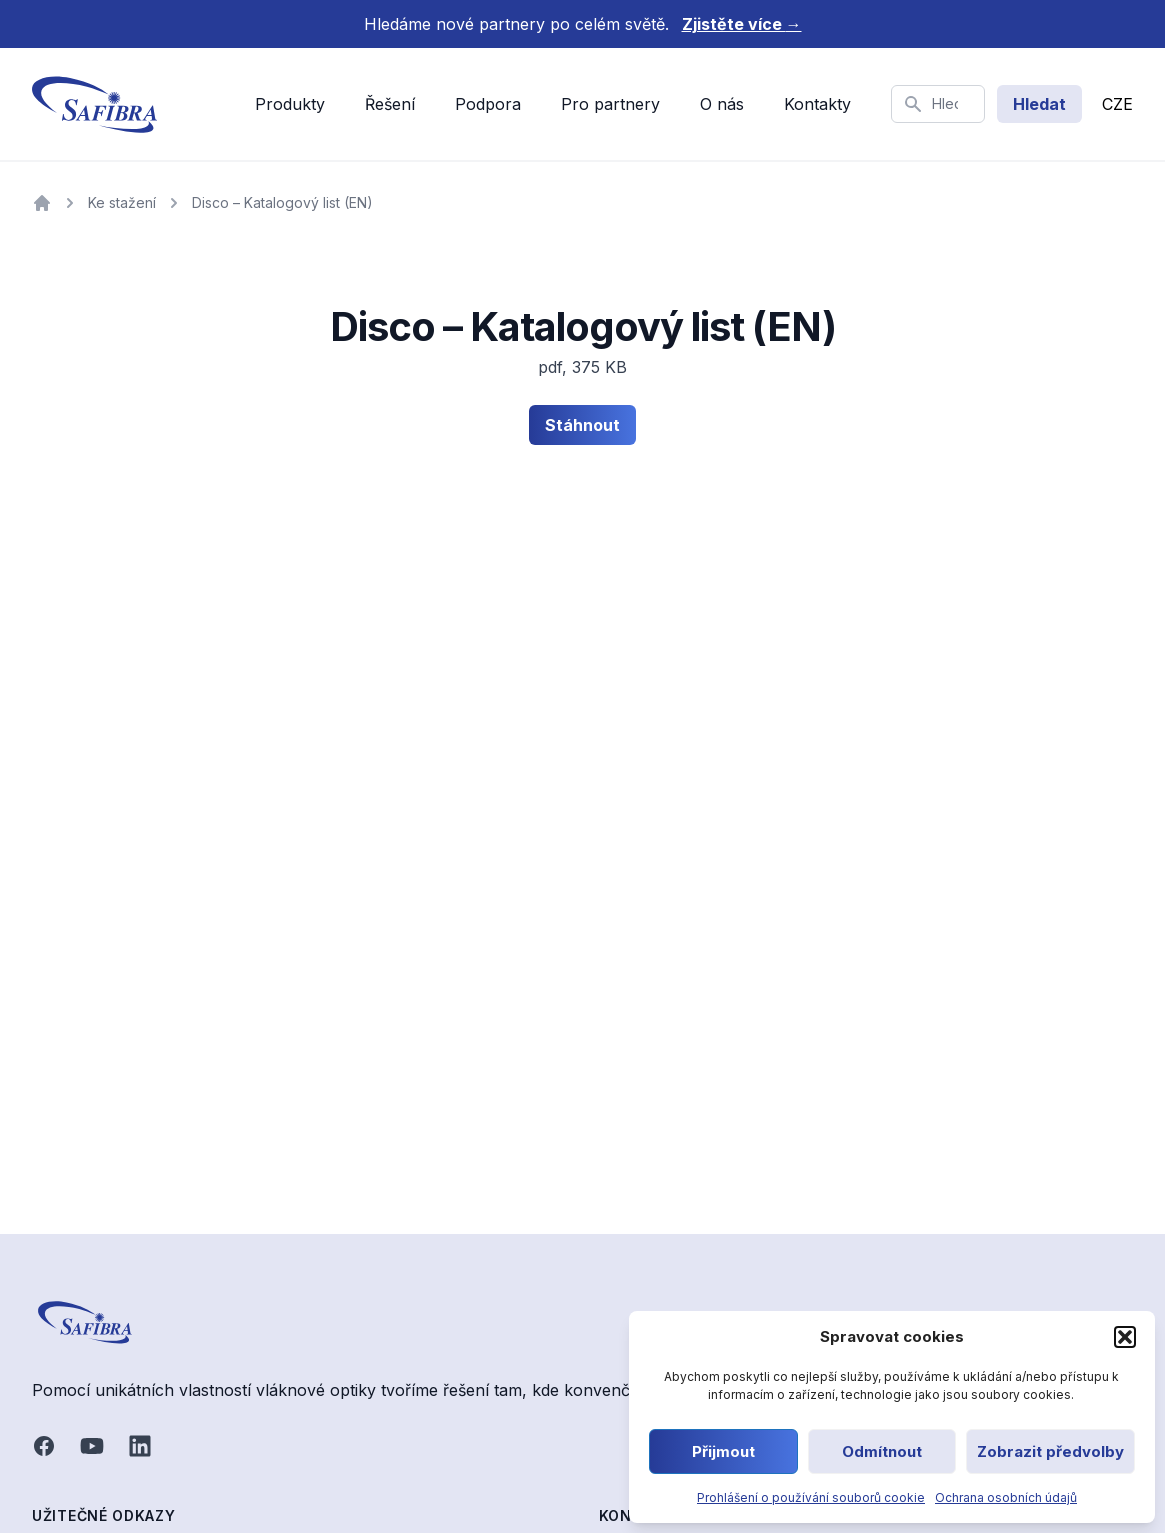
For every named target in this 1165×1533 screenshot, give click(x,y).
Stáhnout (582, 425)
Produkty (290, 104)
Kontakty (817, 104)
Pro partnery (610, 104)
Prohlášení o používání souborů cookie (811, 1497)
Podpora (488, 104)
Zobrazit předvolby (1050, 1451)
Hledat (1039, 104)
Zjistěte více (742, 24)
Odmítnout (882, 1451)
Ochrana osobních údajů (1006, 1497)
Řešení (390, 104)
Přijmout (723, 1451)
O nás (722, 104)
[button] (1125, 1337)
